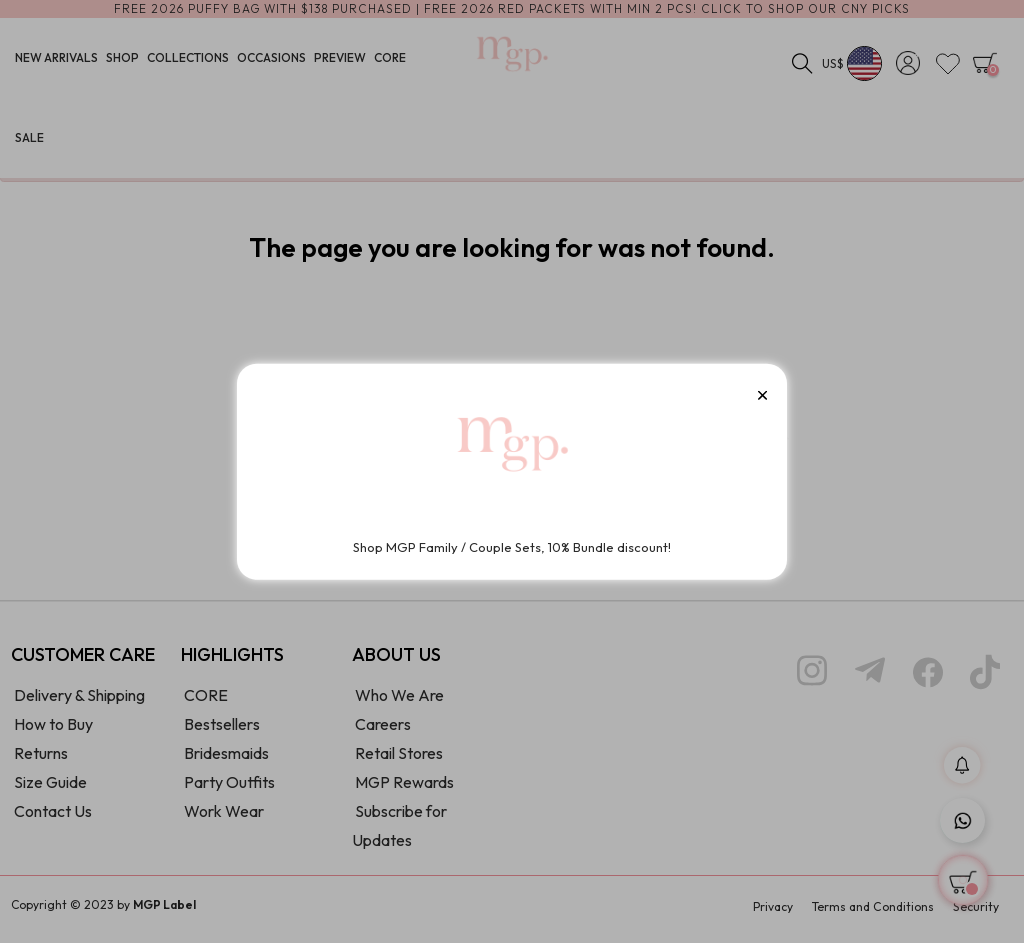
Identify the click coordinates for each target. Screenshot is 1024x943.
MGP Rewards (404, 789)
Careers (383, 731)
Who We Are (399, 702)
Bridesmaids (226, 760)
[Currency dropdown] (852, 65)
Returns (41, 760)
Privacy (773, 913)
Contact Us (53, 818)
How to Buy (53, 731)
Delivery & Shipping (79, 702)
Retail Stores (399, 760)
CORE (206, 702)
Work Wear (224, 818)
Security (976, 913)
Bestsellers (222, 731)
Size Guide (50, 789)
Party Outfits (229, 789)
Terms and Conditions (873, 913)
